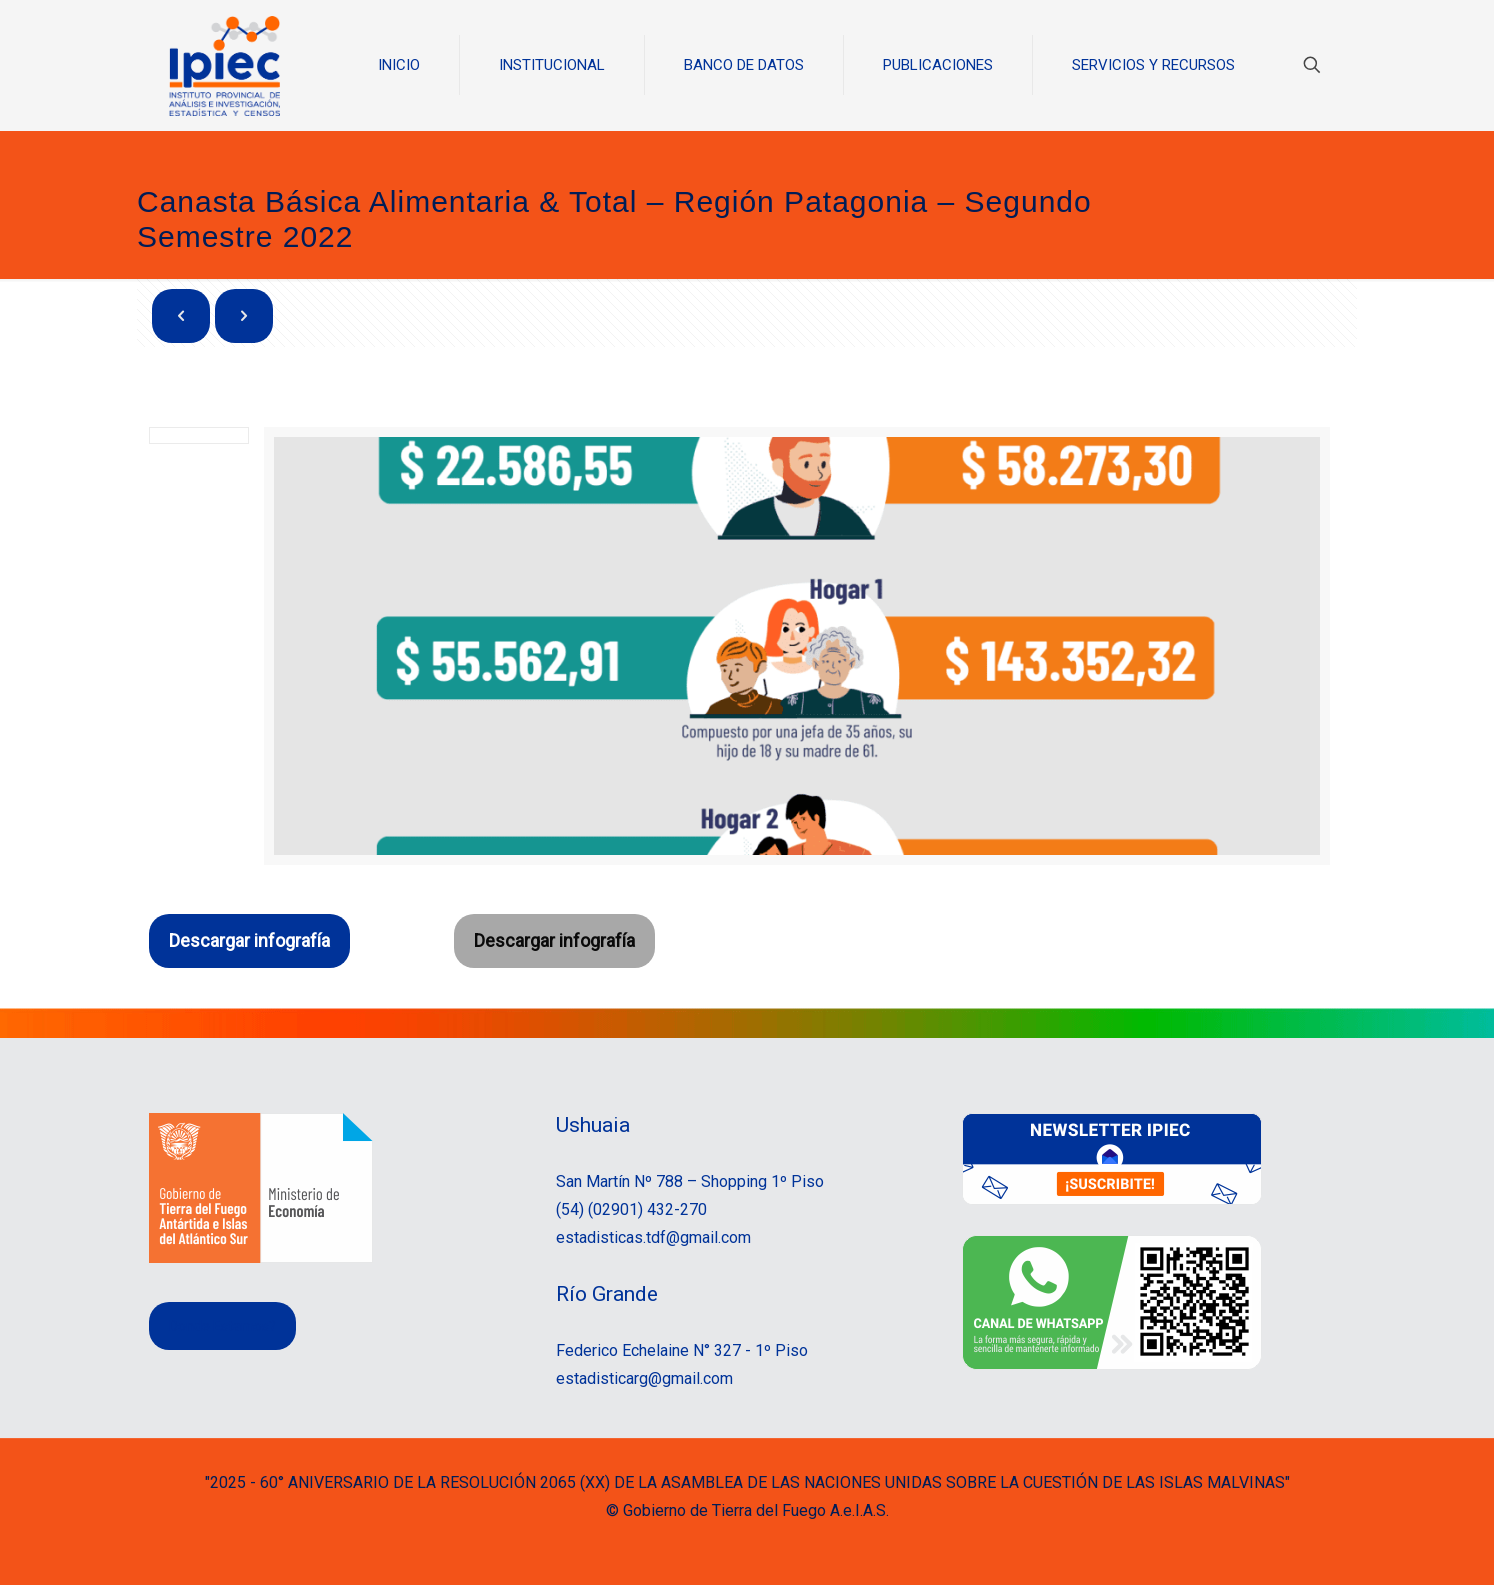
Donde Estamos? (222, 1326)
